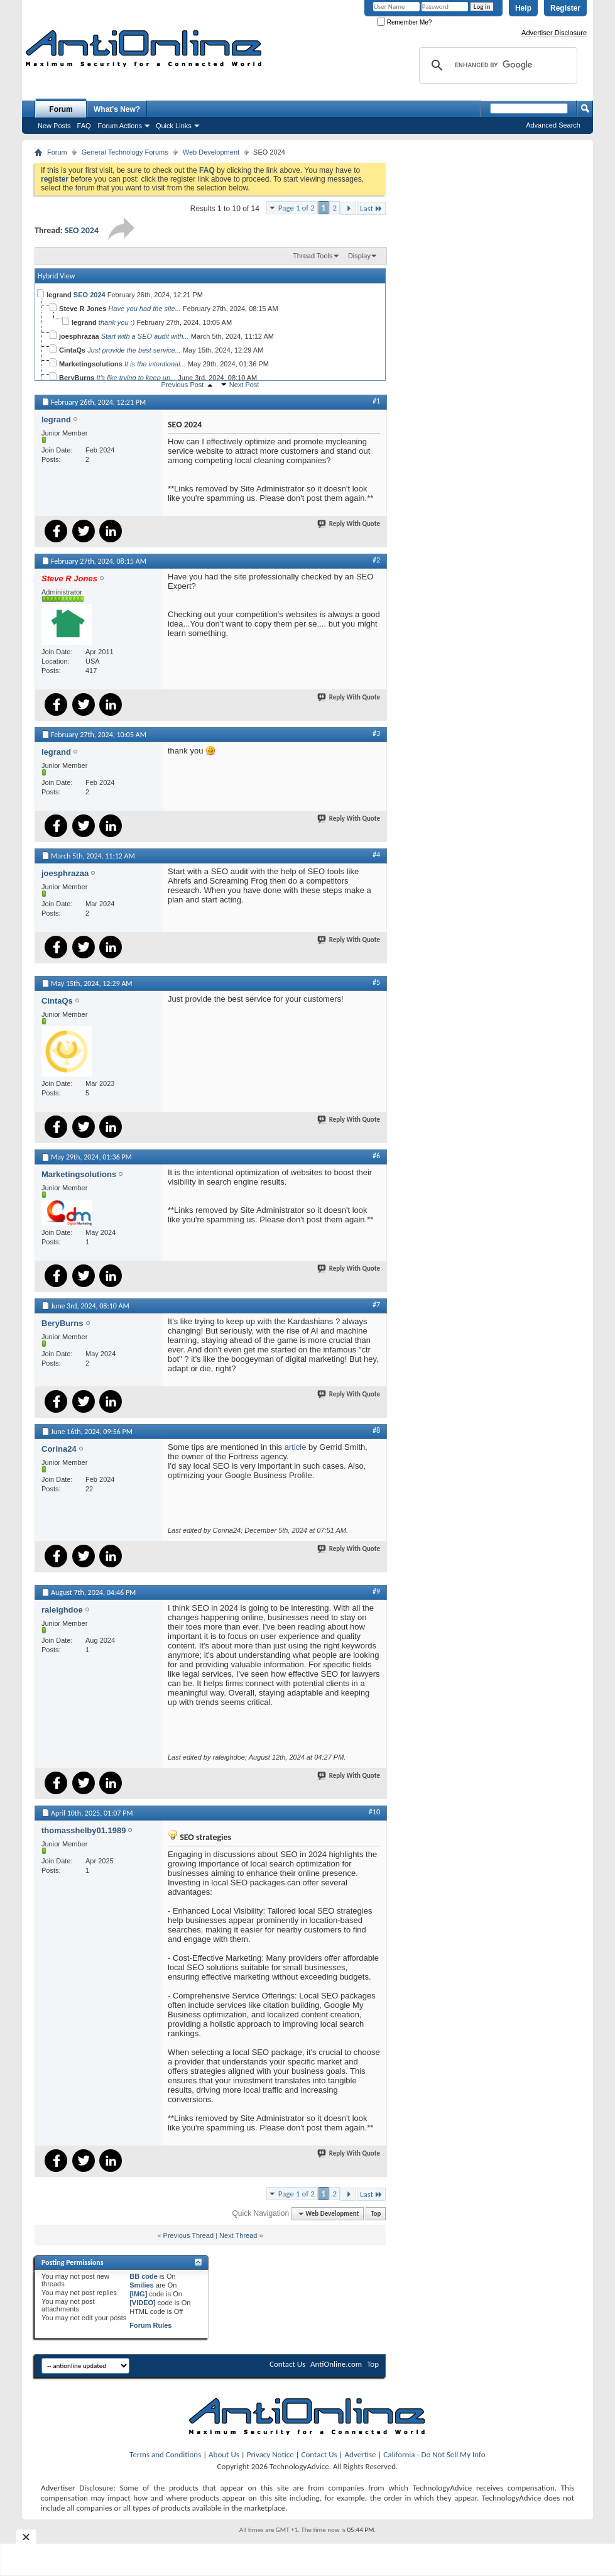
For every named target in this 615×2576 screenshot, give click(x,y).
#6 (376, 1155)
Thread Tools (312, 256)
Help (523, 8)
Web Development (211, 152)
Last (371, 208)
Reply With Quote (349, 524)
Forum (60, 109)
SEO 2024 (82, 230)
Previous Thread (188, 2235)
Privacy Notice (270, 2454)
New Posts (54, 125)
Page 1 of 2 (296, 207)
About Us (224, 2454)
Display (359, 256)
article (296, 1447)
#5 (376, 982)
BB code (143, 2276)
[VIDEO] (142, 2302)
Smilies (141, 2285)
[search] (496, 65)
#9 (376, 1591)
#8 (376, 1430)
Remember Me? (404, 22)
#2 (376, 560)
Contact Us (287, 2364)
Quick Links (174, 125)
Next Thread (238, 2235)
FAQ (84, 125)
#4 (376, 854)
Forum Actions (120, 125)
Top (376, 2214)
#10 (374, 1811)
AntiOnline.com (336, 2364)
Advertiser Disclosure (554, 32)
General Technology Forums (125, 152)
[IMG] (138, 2294)
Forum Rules (150, 2325)
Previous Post (182, 384)
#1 (376, 401)
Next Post (244, 384)
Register (565, 8)
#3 (376, 733)
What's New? (117, 109)
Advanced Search (553, 125)
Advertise (360, 2454)
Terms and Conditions (165, 2454)
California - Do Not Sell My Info (434, 2454)
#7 (376, 1304)
